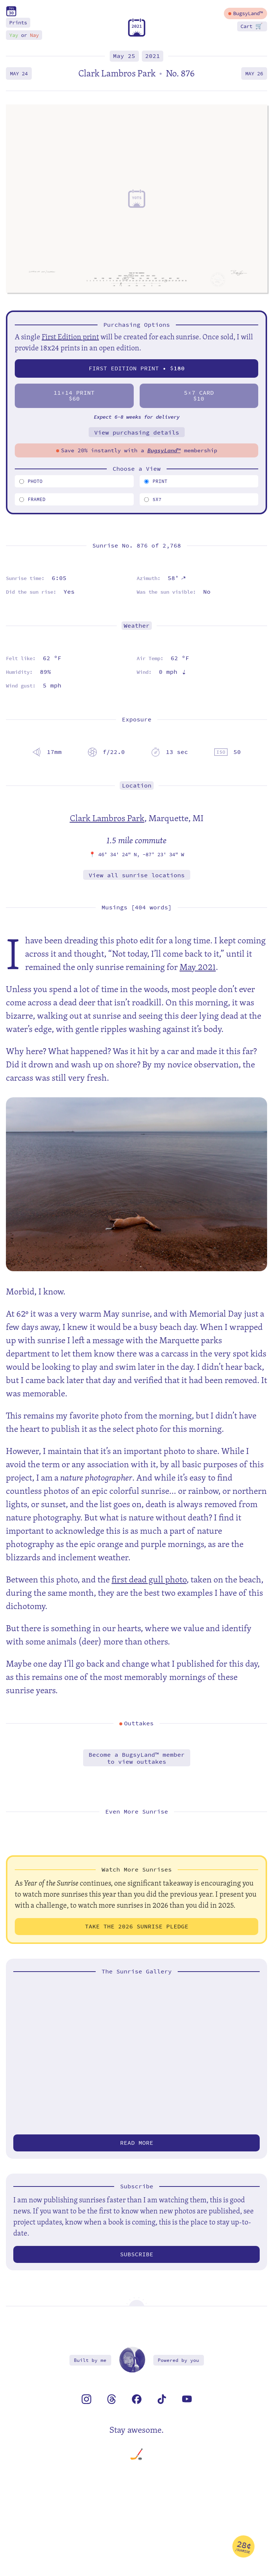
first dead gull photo (149, 1579)
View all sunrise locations (137, 875)
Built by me (90, 2360)
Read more (136, 2142)
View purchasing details (136, 432)
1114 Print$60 (74, 395)
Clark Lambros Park (107, 817)
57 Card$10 (199, 395)
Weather (137, 625)
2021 (152, 56)
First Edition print (70, 336)
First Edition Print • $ (137, 368)
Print (155, 481)
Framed (32, 499)
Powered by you (178, 2360)
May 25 (124, 56)
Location (136, 785)
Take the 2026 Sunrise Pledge (136, 1926)
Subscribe (136, 2254)
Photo (30, 481)
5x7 (152, 499)
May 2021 (198, 966)
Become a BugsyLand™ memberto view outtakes (137, 1758)
